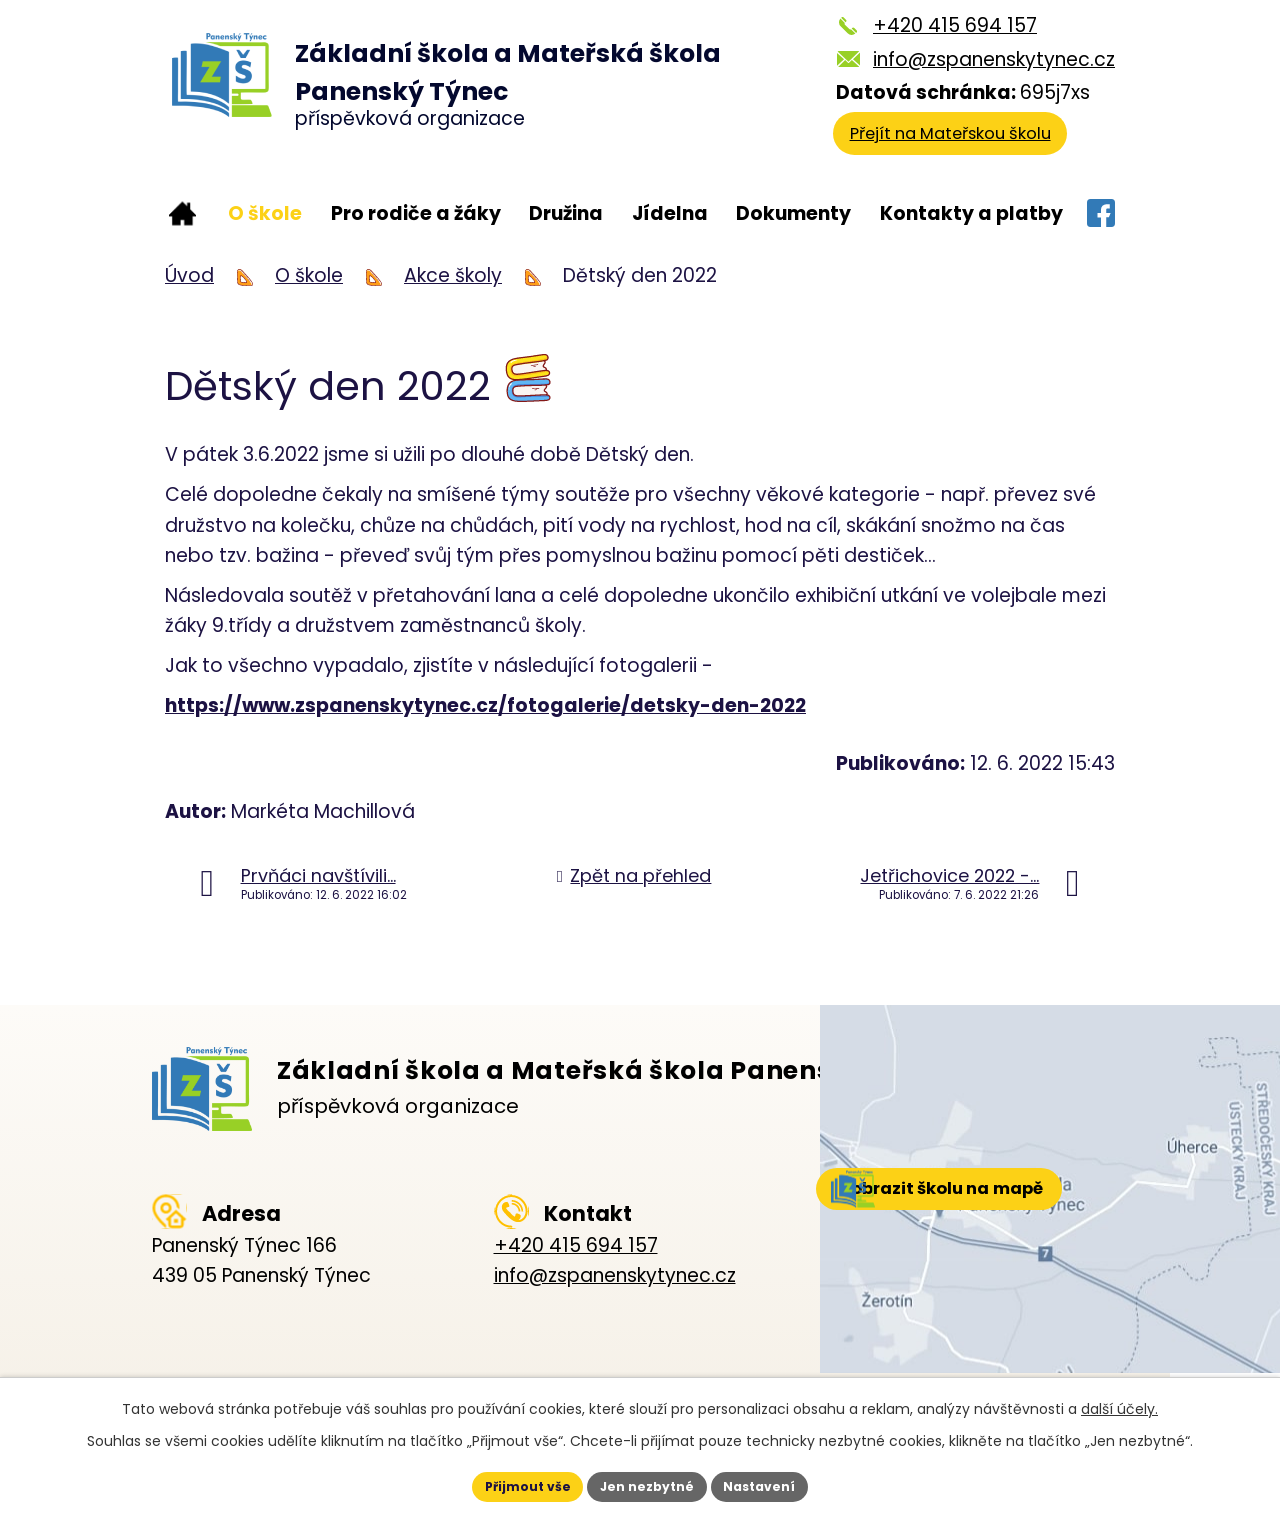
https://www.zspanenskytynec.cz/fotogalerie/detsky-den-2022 (485, 705)
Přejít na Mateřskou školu (967, 145)
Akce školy (453, 275)
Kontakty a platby (971, 213)
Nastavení (786, 1484)
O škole (265, 213)
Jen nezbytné (647, 1484)
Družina (566, 213)
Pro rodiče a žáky (416, 213)
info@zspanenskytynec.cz (994, 59)
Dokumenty (793, 213)
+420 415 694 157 (955, 25)
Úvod (182, 214)
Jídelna (670, 213)
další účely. (1119, 1403)
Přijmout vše (501, 1484)
